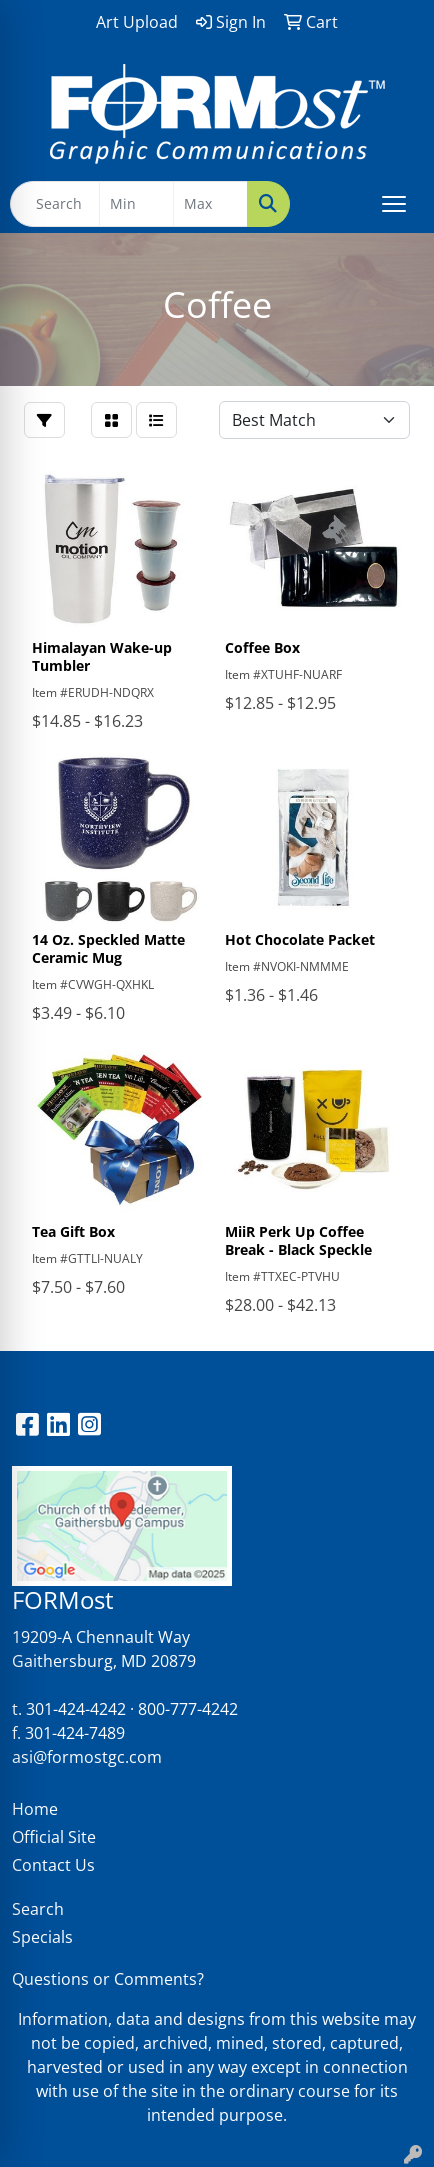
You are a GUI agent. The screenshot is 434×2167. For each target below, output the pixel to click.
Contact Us (53, 1865)
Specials (42, 1937)
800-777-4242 (188, 1709)
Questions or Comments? (108, 1979)
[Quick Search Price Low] (136, 204)
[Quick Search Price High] (210, 204)
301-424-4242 (76, 1709)
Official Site (54, 1837)
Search (38, 1909)
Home (35, 1809)
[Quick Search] (55, 204)
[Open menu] (394, 204)
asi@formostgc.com (87, 1757)
